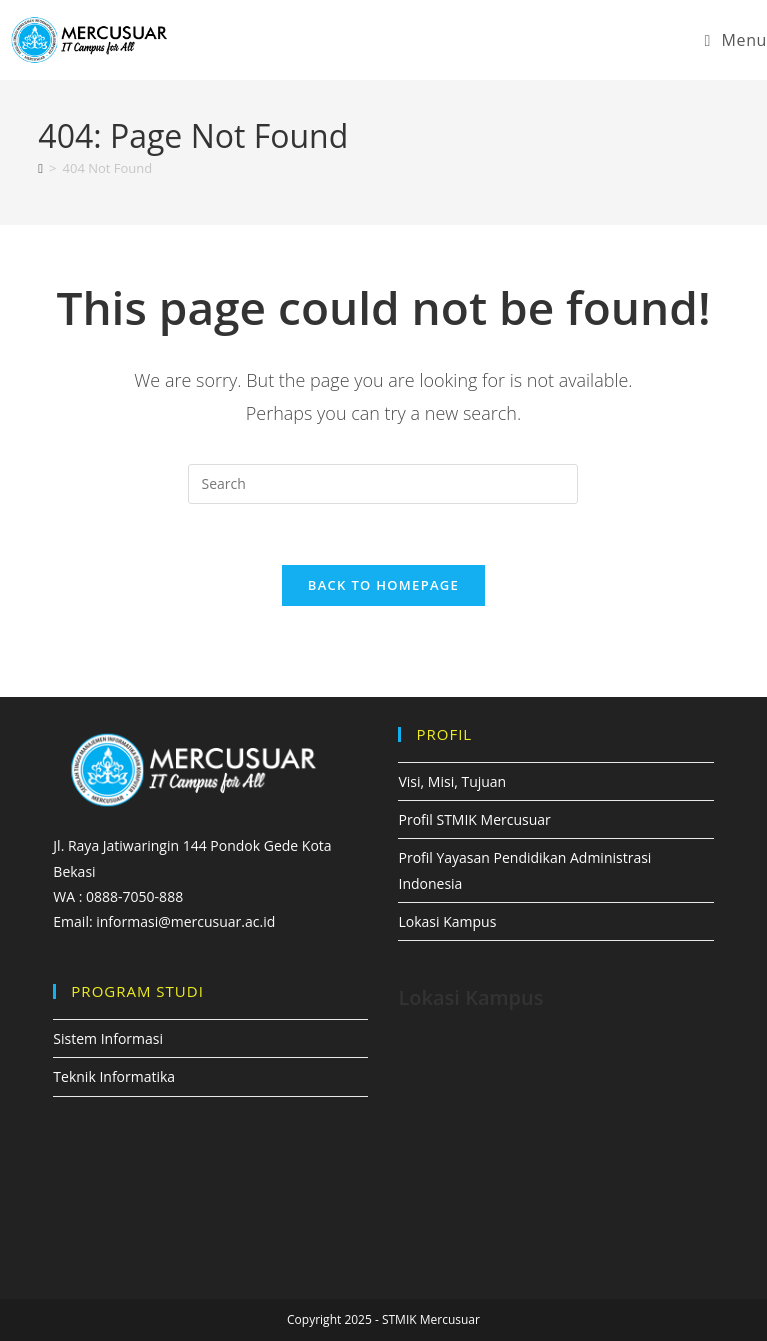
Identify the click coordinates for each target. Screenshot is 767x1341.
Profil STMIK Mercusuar (474, 819)
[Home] (40, 168)
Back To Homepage (383, 585)
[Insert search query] (383, 484)
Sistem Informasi (108, 1038)
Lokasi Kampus (447, 921)
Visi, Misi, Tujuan (452, 781)
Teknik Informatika (114, 1076)
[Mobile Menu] (735, 40)
